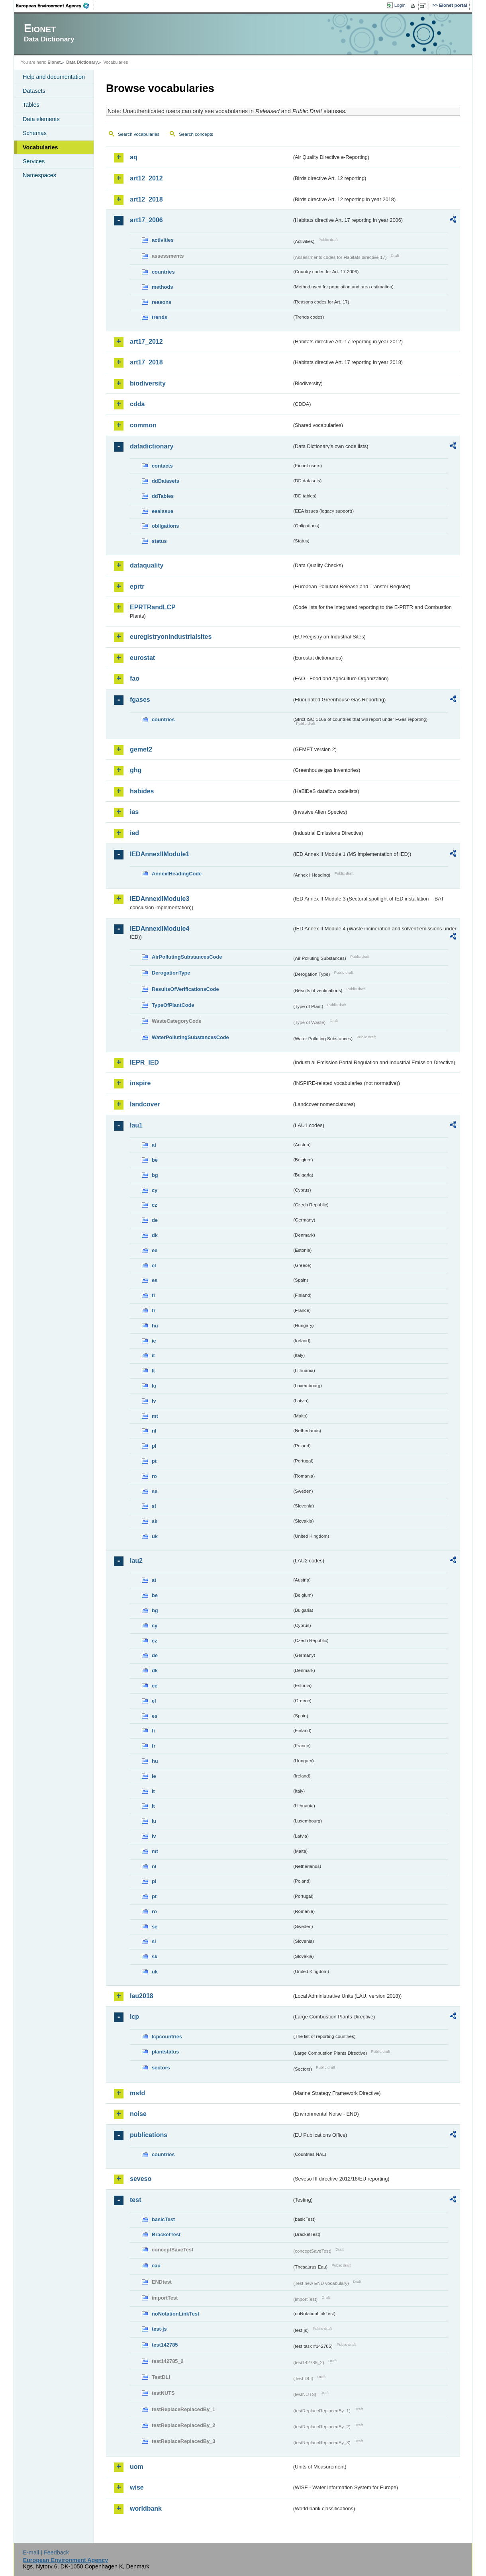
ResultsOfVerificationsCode (185, 989)
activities (163, 240)
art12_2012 (146, 178)
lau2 (136, 1560)
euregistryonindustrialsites (171, 636)
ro (154, 1476)
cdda (137, 404)
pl (154, 1446)
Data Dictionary (82, 62)
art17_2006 (146, 220)
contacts (162, 466)
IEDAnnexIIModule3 (159, 898)
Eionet (54, 62)
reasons (161, 302)
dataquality (146, 565)
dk (155, 1235)
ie (154, 1341)
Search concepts (196, 134)
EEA (55, 6)
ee (154, 1250)
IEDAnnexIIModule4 (159, 928)
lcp (134, 2016)
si (154, 1506)
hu (155, 1326)
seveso (140, 2178)
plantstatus (165, 2052)
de (155, 1220)
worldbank (146, 2508)
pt (154, 1461)
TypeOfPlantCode (173, 1005)
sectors (161, 2068)
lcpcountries (167, 2037)
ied (134, 833)
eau (156, 2266)
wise (137, 2487)
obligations (165, 526)
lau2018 (141, 1996)
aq (133, 157)
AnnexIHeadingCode (177, 874)
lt (153, 1371)
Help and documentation (54, 77)
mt (155, 1416)
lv (154, 1401)
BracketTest (166, 2234)
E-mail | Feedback (46, 2552)
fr (153, 1310)
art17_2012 (146, 341)
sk (154, 1521)
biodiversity (148, 383)
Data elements (41, 119)
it (153, 1355)
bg (155, 1175)
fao (134, 678)
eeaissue (162, 511)
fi (153, 1295)
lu (154, 1386)
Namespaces (39, 175)
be (155, 1160)
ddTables (163, 496)
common (143, 425)
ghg (135, 770)
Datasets (34, 91)
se (154, 1491)
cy (154, 1190)
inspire (140, 1083)
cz (154, 1205)
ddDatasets (165, 481)
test (135, 2199)
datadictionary (151, 446)
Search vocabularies (138, 134)
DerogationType (171, 973)
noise (138, 2113)
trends (159, 317)
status (159, 541)
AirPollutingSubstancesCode (187, 957)
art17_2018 (146, 362)
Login (400, 5)
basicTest (163, 2219)
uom (136, 2466)
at (154, 1145)
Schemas (35, 133)
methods (162, 287)
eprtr (137, 586)
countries (163, 272)
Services (34, 161)
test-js (159, 2329)
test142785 (165, 2345)
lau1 (136, 1125)
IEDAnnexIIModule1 (159, 854)
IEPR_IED (144, 1062)
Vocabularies (40, 147)
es (154, 1280)
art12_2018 (146, 199)
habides (142, 791)
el (154, 1265)
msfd (137, 2093)
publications (148, 2135)
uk (155, 1536)
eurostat (142, 657)
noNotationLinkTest (175, 2314)
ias (134, 811)
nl (154, 1431)
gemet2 (141, 749)
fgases (140, 699)
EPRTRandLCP (153, 607)
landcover (145, 1104)
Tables (31, 105)
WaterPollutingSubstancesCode (190, 1037)
